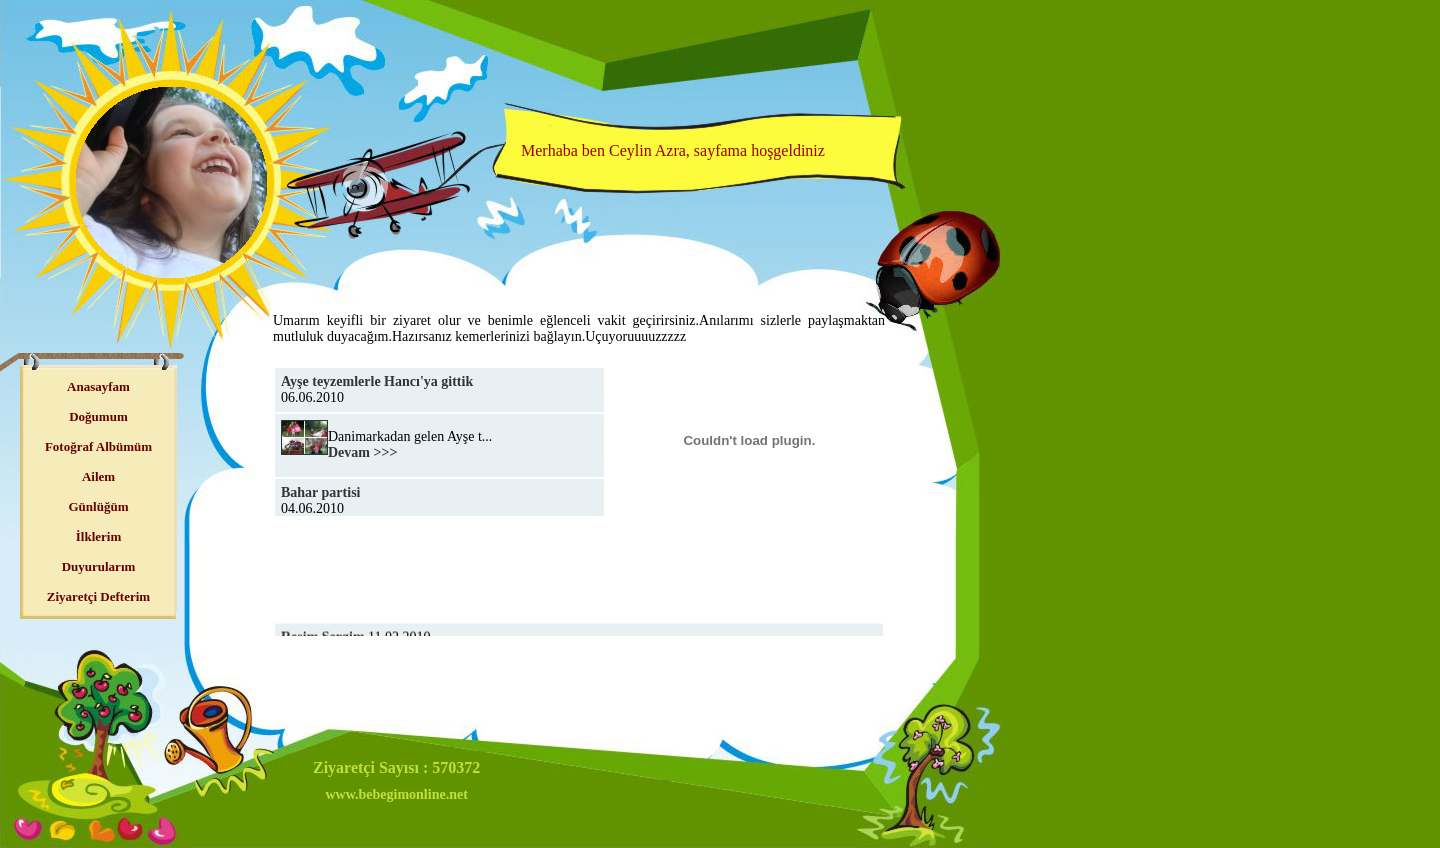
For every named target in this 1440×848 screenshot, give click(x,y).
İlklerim (99, 536)
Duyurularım (99, 566)
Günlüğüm (99, 506)
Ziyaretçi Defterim (98, 596)
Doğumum (98, 416)
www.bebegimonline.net (396, 794)
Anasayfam (98, 386)
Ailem (98, 476)
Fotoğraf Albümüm (98, 446)
